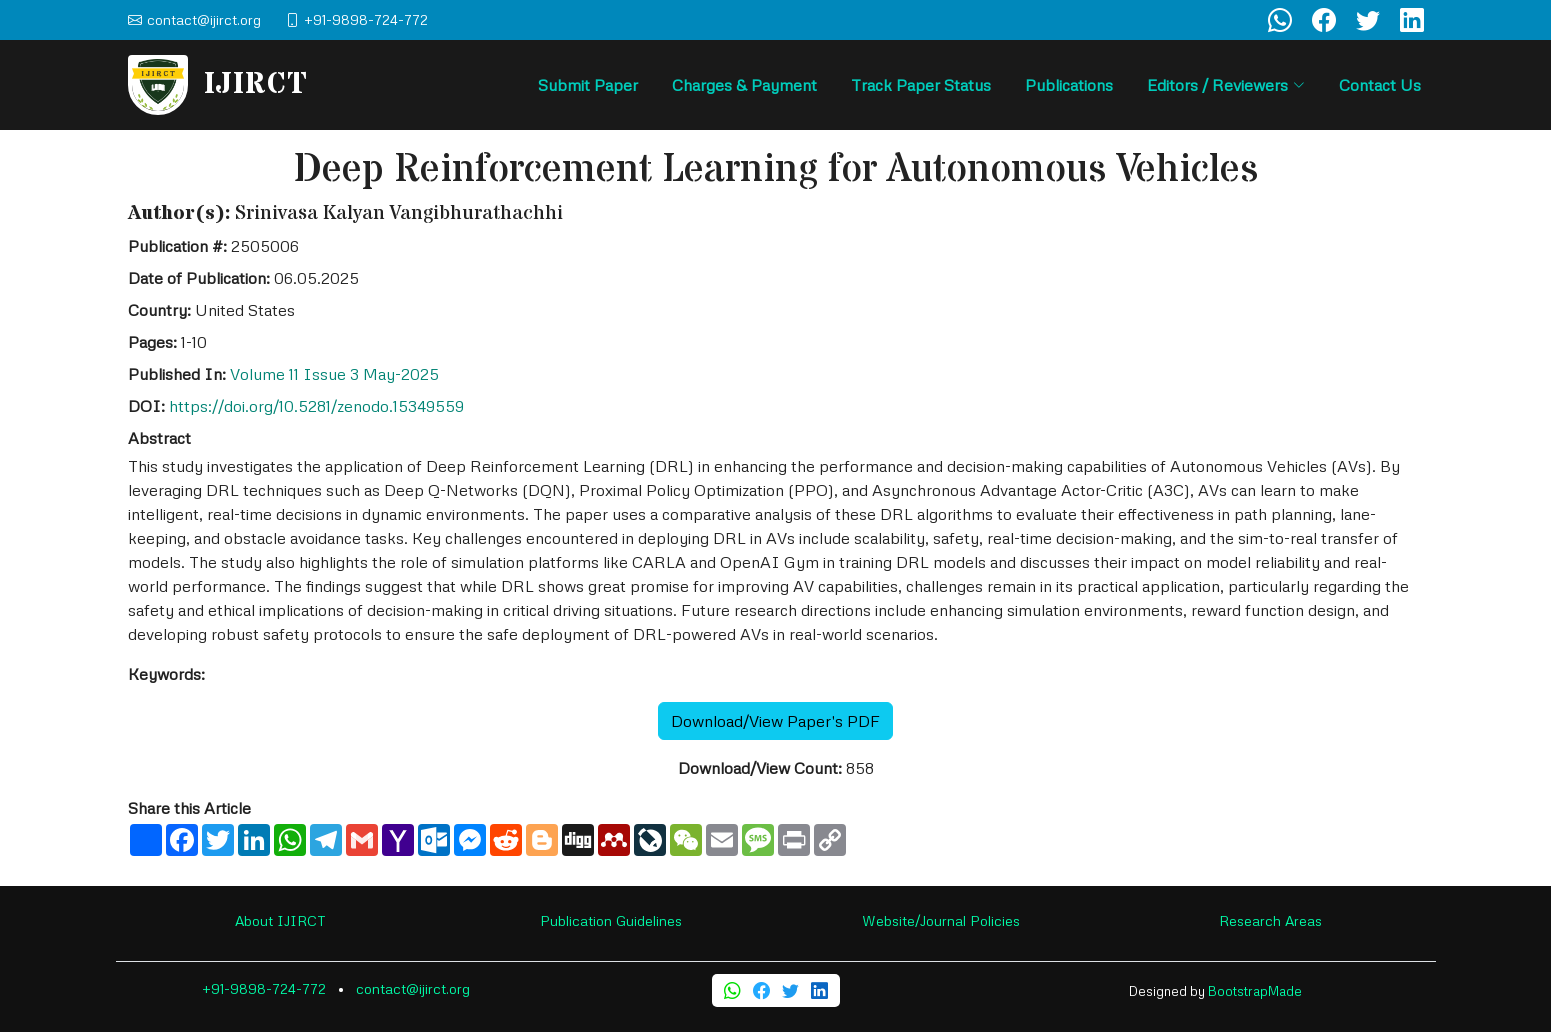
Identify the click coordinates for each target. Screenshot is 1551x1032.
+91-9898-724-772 (264, 988)
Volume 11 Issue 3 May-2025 (334, 374)
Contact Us (1380, 85)
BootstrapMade (1255, 991)
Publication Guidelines (611, 920)
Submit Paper (588, 85)
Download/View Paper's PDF (775, 721)
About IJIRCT (280, 920)
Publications (1069, 85)
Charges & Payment (744, 85)
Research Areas (1270, 920)
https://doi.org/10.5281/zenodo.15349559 (316, 406)
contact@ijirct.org (413, 988)
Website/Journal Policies (941, 920)
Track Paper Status (921, 85)
